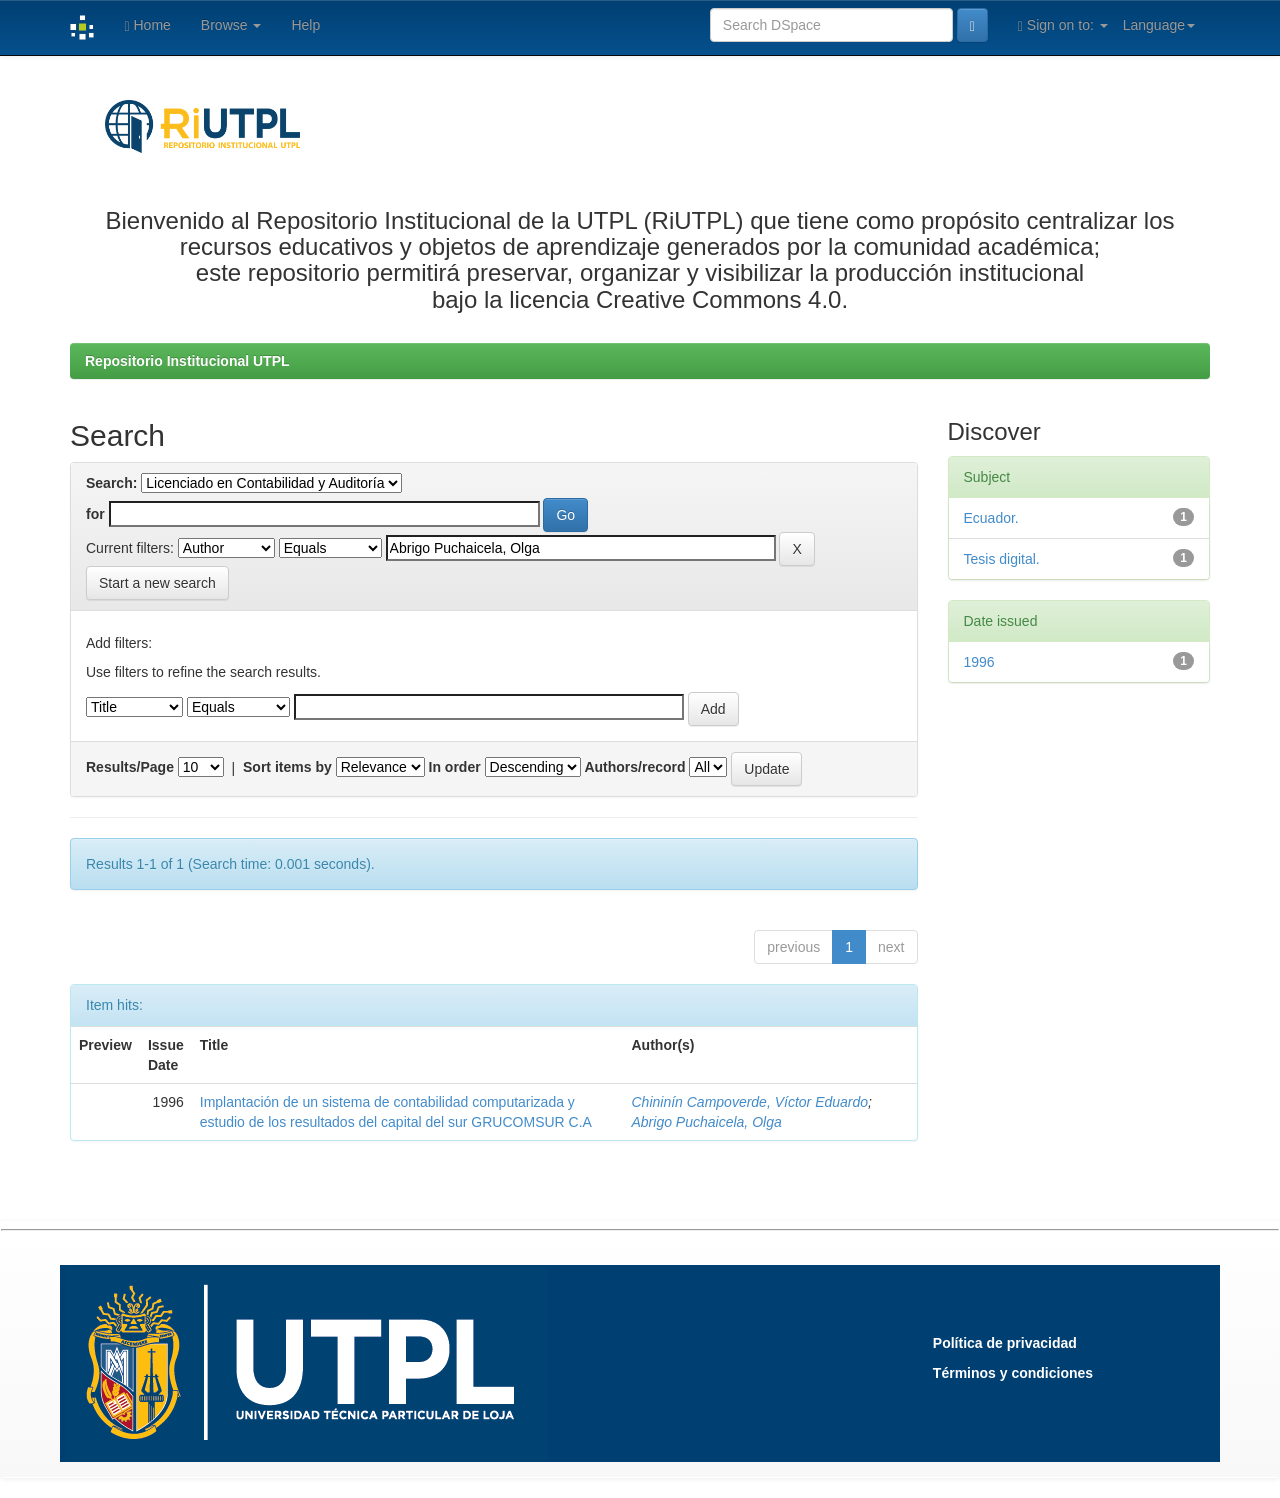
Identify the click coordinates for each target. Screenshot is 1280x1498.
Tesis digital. (1002, 559)
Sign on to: (1063, 25)
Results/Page (130, 767)
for (95, 514)
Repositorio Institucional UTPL (187, 361)
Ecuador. (991, 518)
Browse (231, 25)
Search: (111, 483)
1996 (979, 662)
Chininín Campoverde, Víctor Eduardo (750, 1102)
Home (147, 25)
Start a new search (157, 583)
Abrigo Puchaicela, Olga (707, 1122)
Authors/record (634, 767)
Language (1159, 25)
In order (455, 767)
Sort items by (287, 767)
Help (305, 25)
